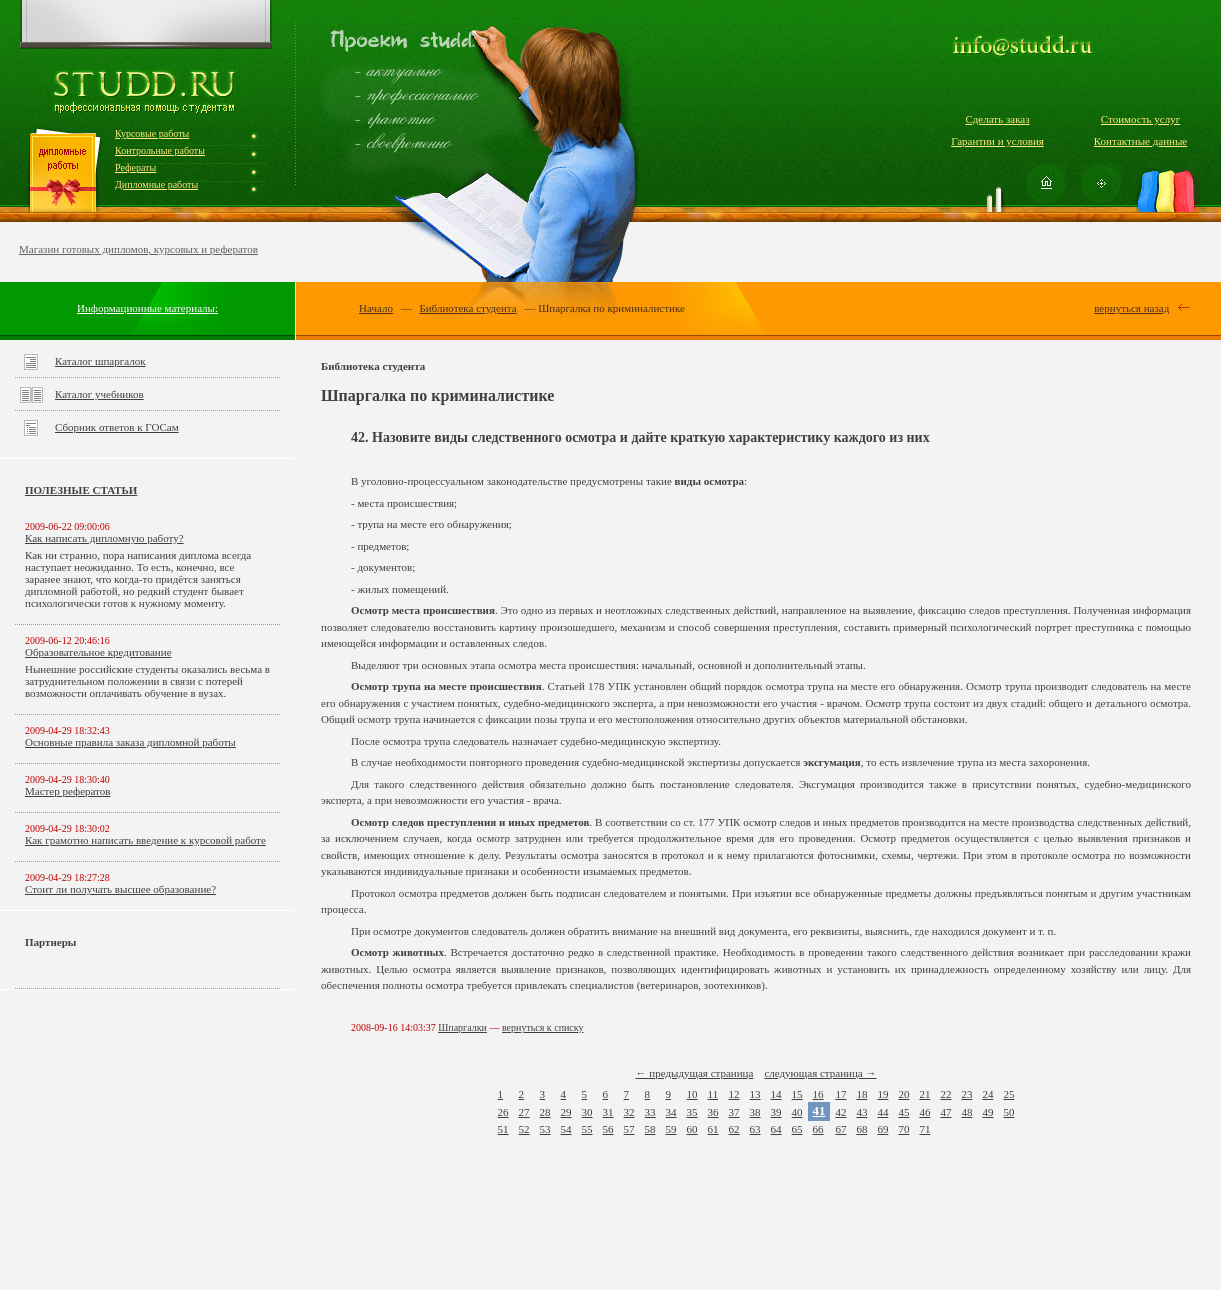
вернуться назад (1131, 308)
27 (524, 1112)
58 (650, 1129)
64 (776, 1129)
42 (840, 1112)
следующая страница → (820, 1073)
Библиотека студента (467, 308)
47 (945, 1112)
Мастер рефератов (67, 791)
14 (776, 1094)
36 (713, 1112)
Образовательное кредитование (98, 652)
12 (734, 1094)
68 (861, 1129)
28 (545, 1112)
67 (840, 1129)
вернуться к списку (543, 1027)
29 (566, 1112)
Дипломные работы (156, 184)
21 (924, 1094)
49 (987, 1112)
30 (587, 1112)
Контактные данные (1140, 141)
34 (671, 1112)
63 (755, 1129)
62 (734, 1129)
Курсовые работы (152, 133)
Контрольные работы (160, 150)
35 (692, 1112)
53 (545, 1129)
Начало (376, 308)
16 (818, 1094)
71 (924, 1129)
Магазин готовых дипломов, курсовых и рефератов (138, 249)
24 (987, 1094)
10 (692, 1094)
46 (924, 1112)
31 (608, 1112)
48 (966, 1112)
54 (566, 1129)
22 (945, 1094)
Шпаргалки (462, 1027)
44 (882, 1112)
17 (840, 1094)
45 (903, 1112)
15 (797, 1094)
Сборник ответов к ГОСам (117, 427)
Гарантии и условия (997, 141)
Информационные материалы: (147, 308)
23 (966, 1094)
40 (797, 1112)
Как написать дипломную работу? (104, 538)
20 (903, 1094)
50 (1008, 1112)
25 (1008, 1094)
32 (629, 1112)
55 (587, 1129)
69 (882, 1129)
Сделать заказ (997, 119)
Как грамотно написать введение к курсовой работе (145, 840)
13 (755, 1094)
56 (608, 1129)
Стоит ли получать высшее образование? (120, 889)
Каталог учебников (99, 394)
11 (713, 1094)
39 (776, 1112)
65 (797, 1129)
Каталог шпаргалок (100, 361)
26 (503, 1112)
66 (818, 1129)
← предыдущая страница (695, 1073)
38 (755, 1112)
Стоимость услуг (1140, 119)
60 (692, 1129)
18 (861, 1094)
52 (524, 1129)
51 (503, 1129)
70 (903, 1129)
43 (861, 1112)
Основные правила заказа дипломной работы (130, 742)
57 (629, 1129)
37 (734, 1112)
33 (650, 1112)
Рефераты (135, 167)
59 (671, 1129)
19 (882, 1094)
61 (713, 1129)
